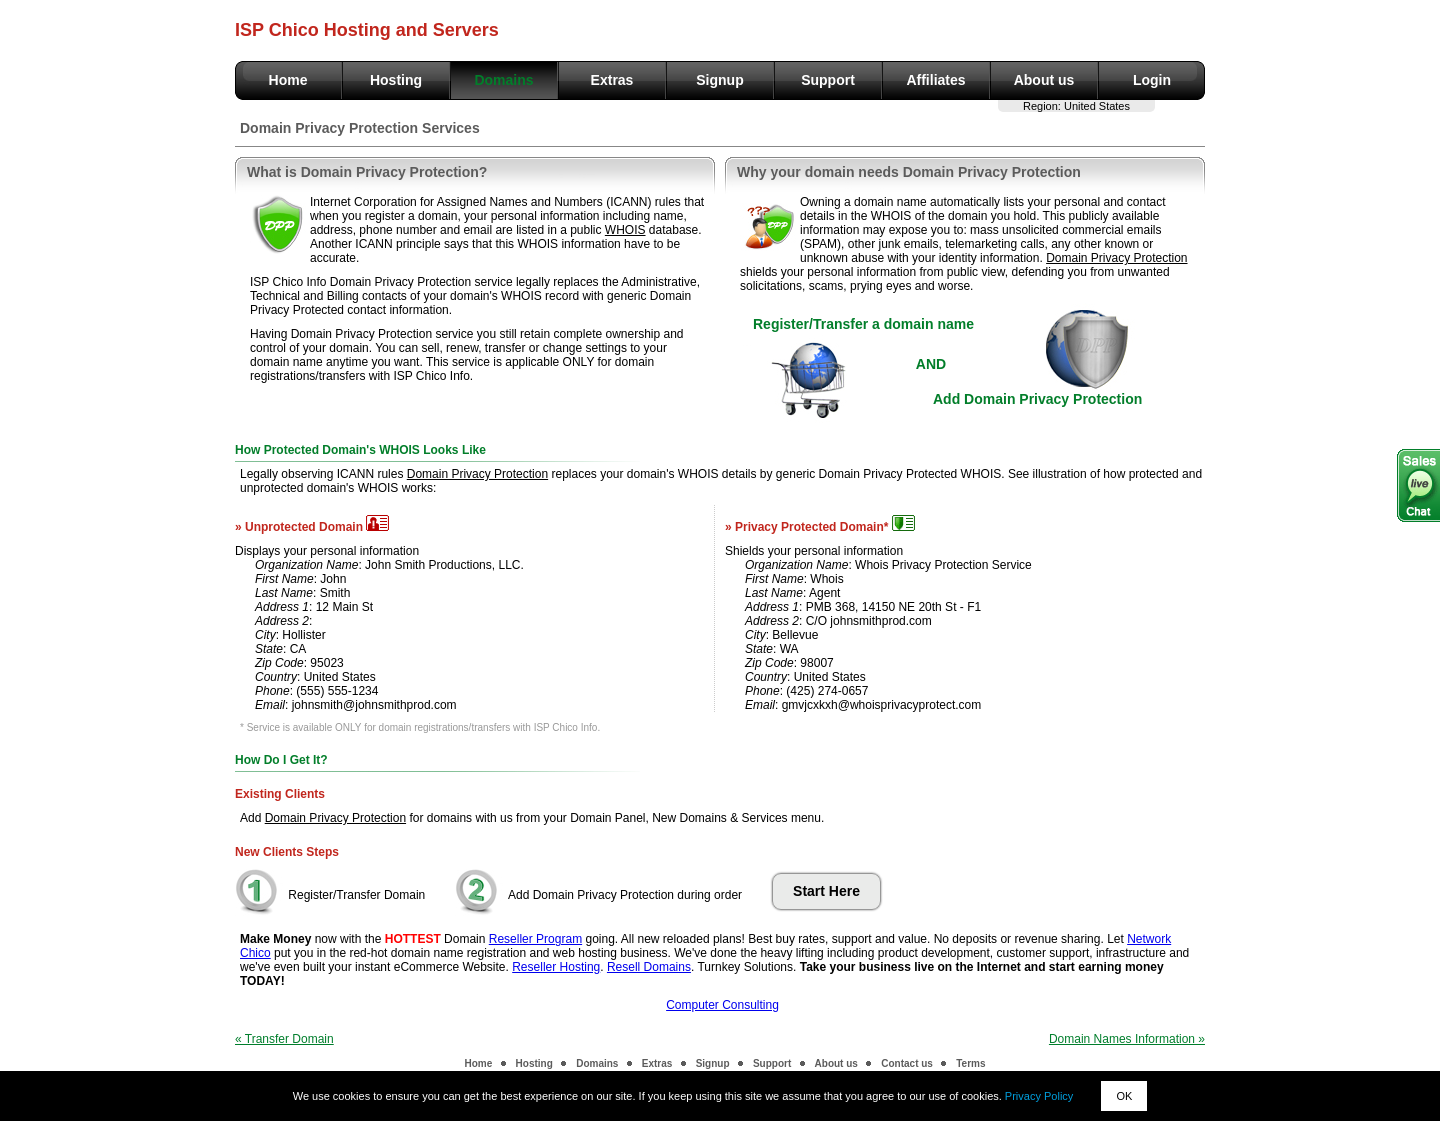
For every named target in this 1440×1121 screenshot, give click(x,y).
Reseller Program (535, 939)
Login (1152, 80)
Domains (503, 80)
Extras (612, 80)
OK (1124, 1096)
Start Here (826, 891)
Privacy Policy (1039, 1096)
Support (828, 80)
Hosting (396, 80)
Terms (970, 1063)
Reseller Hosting (556, 967)
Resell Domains (649, 967)
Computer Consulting (722, 1005)
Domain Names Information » (1127, 1039)
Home (288, 80)
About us (1044, 80)
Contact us (907, 1063)
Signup (719, 80)
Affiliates (935, 80)
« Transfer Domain (284, 1039)
